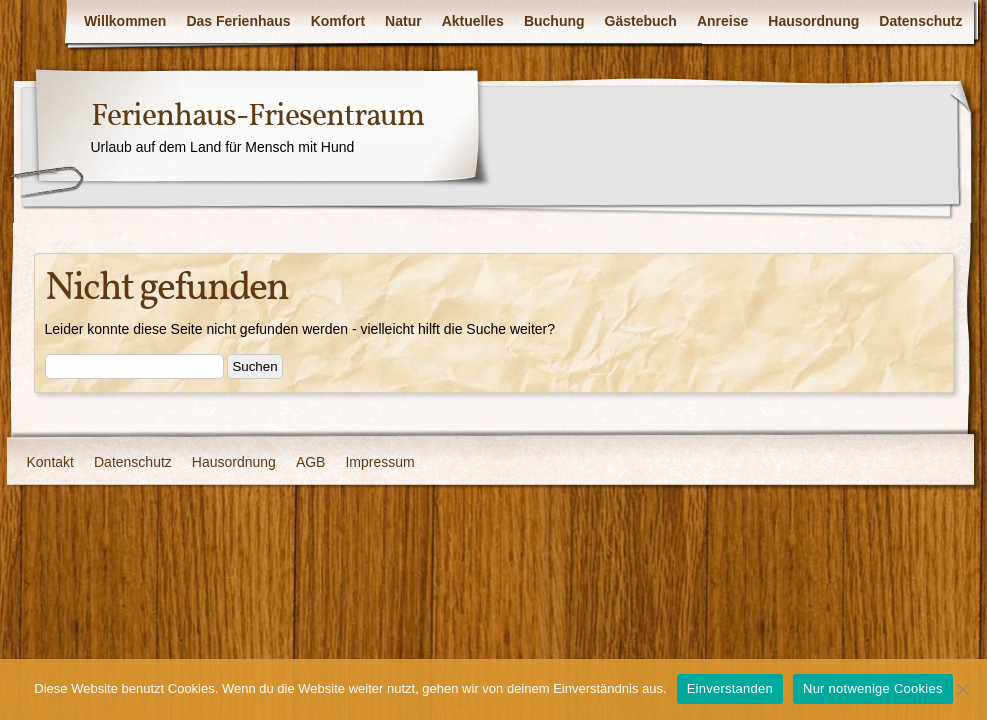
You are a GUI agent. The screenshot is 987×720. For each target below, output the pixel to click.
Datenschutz (920, 21)
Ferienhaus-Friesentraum (257, 117)
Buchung (554, 21)
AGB (311, 462)
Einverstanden (730, 688)
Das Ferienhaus (238, 21)
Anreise (722, 21)
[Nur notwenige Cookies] (962, 689)
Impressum (379, 462)
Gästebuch (641, 21)
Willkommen (125, 21)
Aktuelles (473, 21)
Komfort (338, 21)
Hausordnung (813, 21)
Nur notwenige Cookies (873, 688)
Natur (403, 21)
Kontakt (50, 462)
